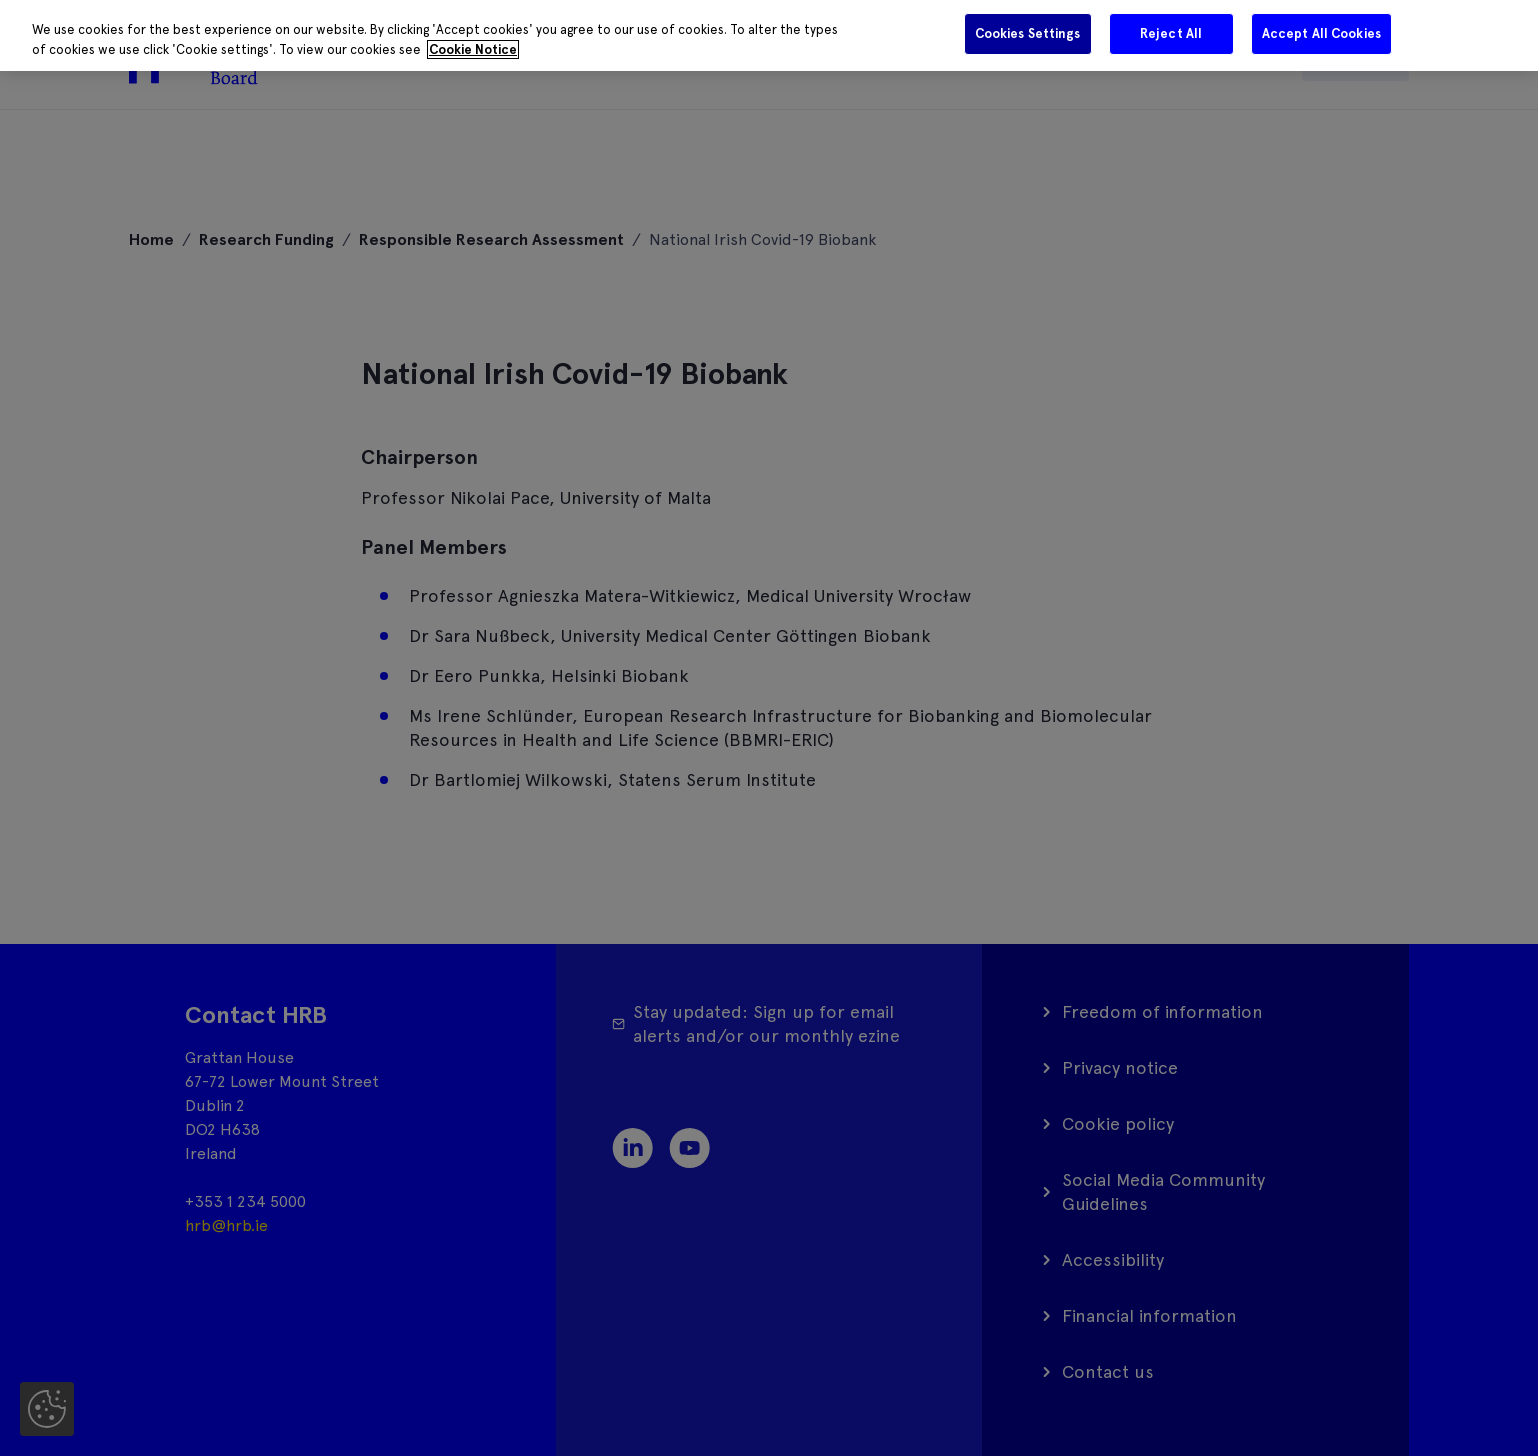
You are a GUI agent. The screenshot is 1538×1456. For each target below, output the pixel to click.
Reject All (1171, 33)
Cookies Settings (1028, 33)
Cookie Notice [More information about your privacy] (473, 49)
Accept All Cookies (1321, 33)
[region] (769, 35)
